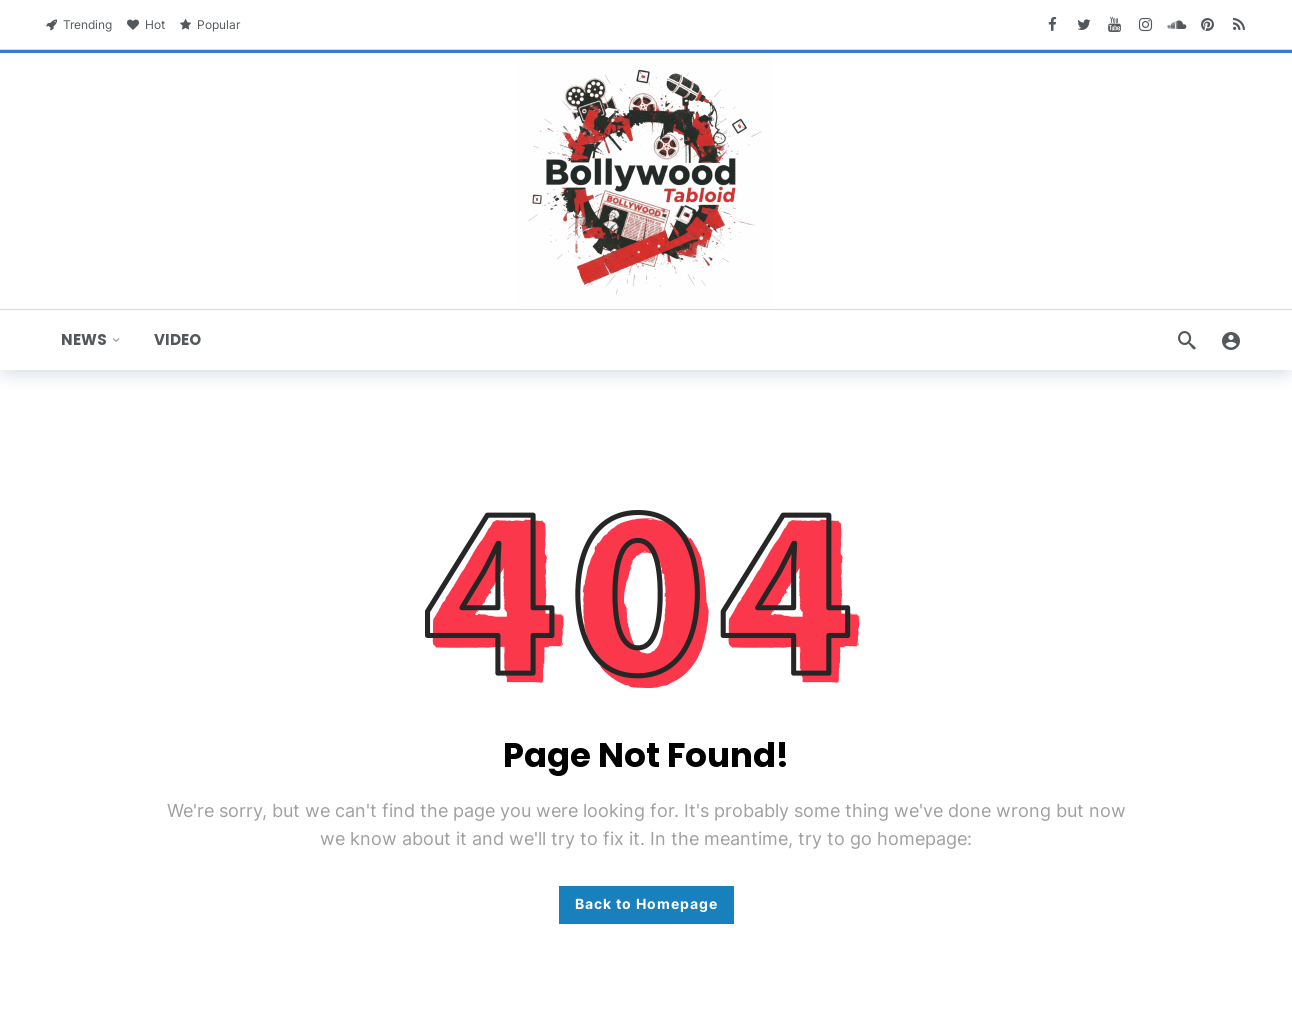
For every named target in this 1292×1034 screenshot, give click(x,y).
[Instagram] (1145, 24)
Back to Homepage (646, 903)
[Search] (1187, 340)
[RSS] (1238, 24)
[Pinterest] (1207, 24)
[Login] (1231, 340)
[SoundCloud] (1176, 24)
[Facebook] (1052, 24)
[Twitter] (1083, 24)
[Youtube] (1114, 24)
